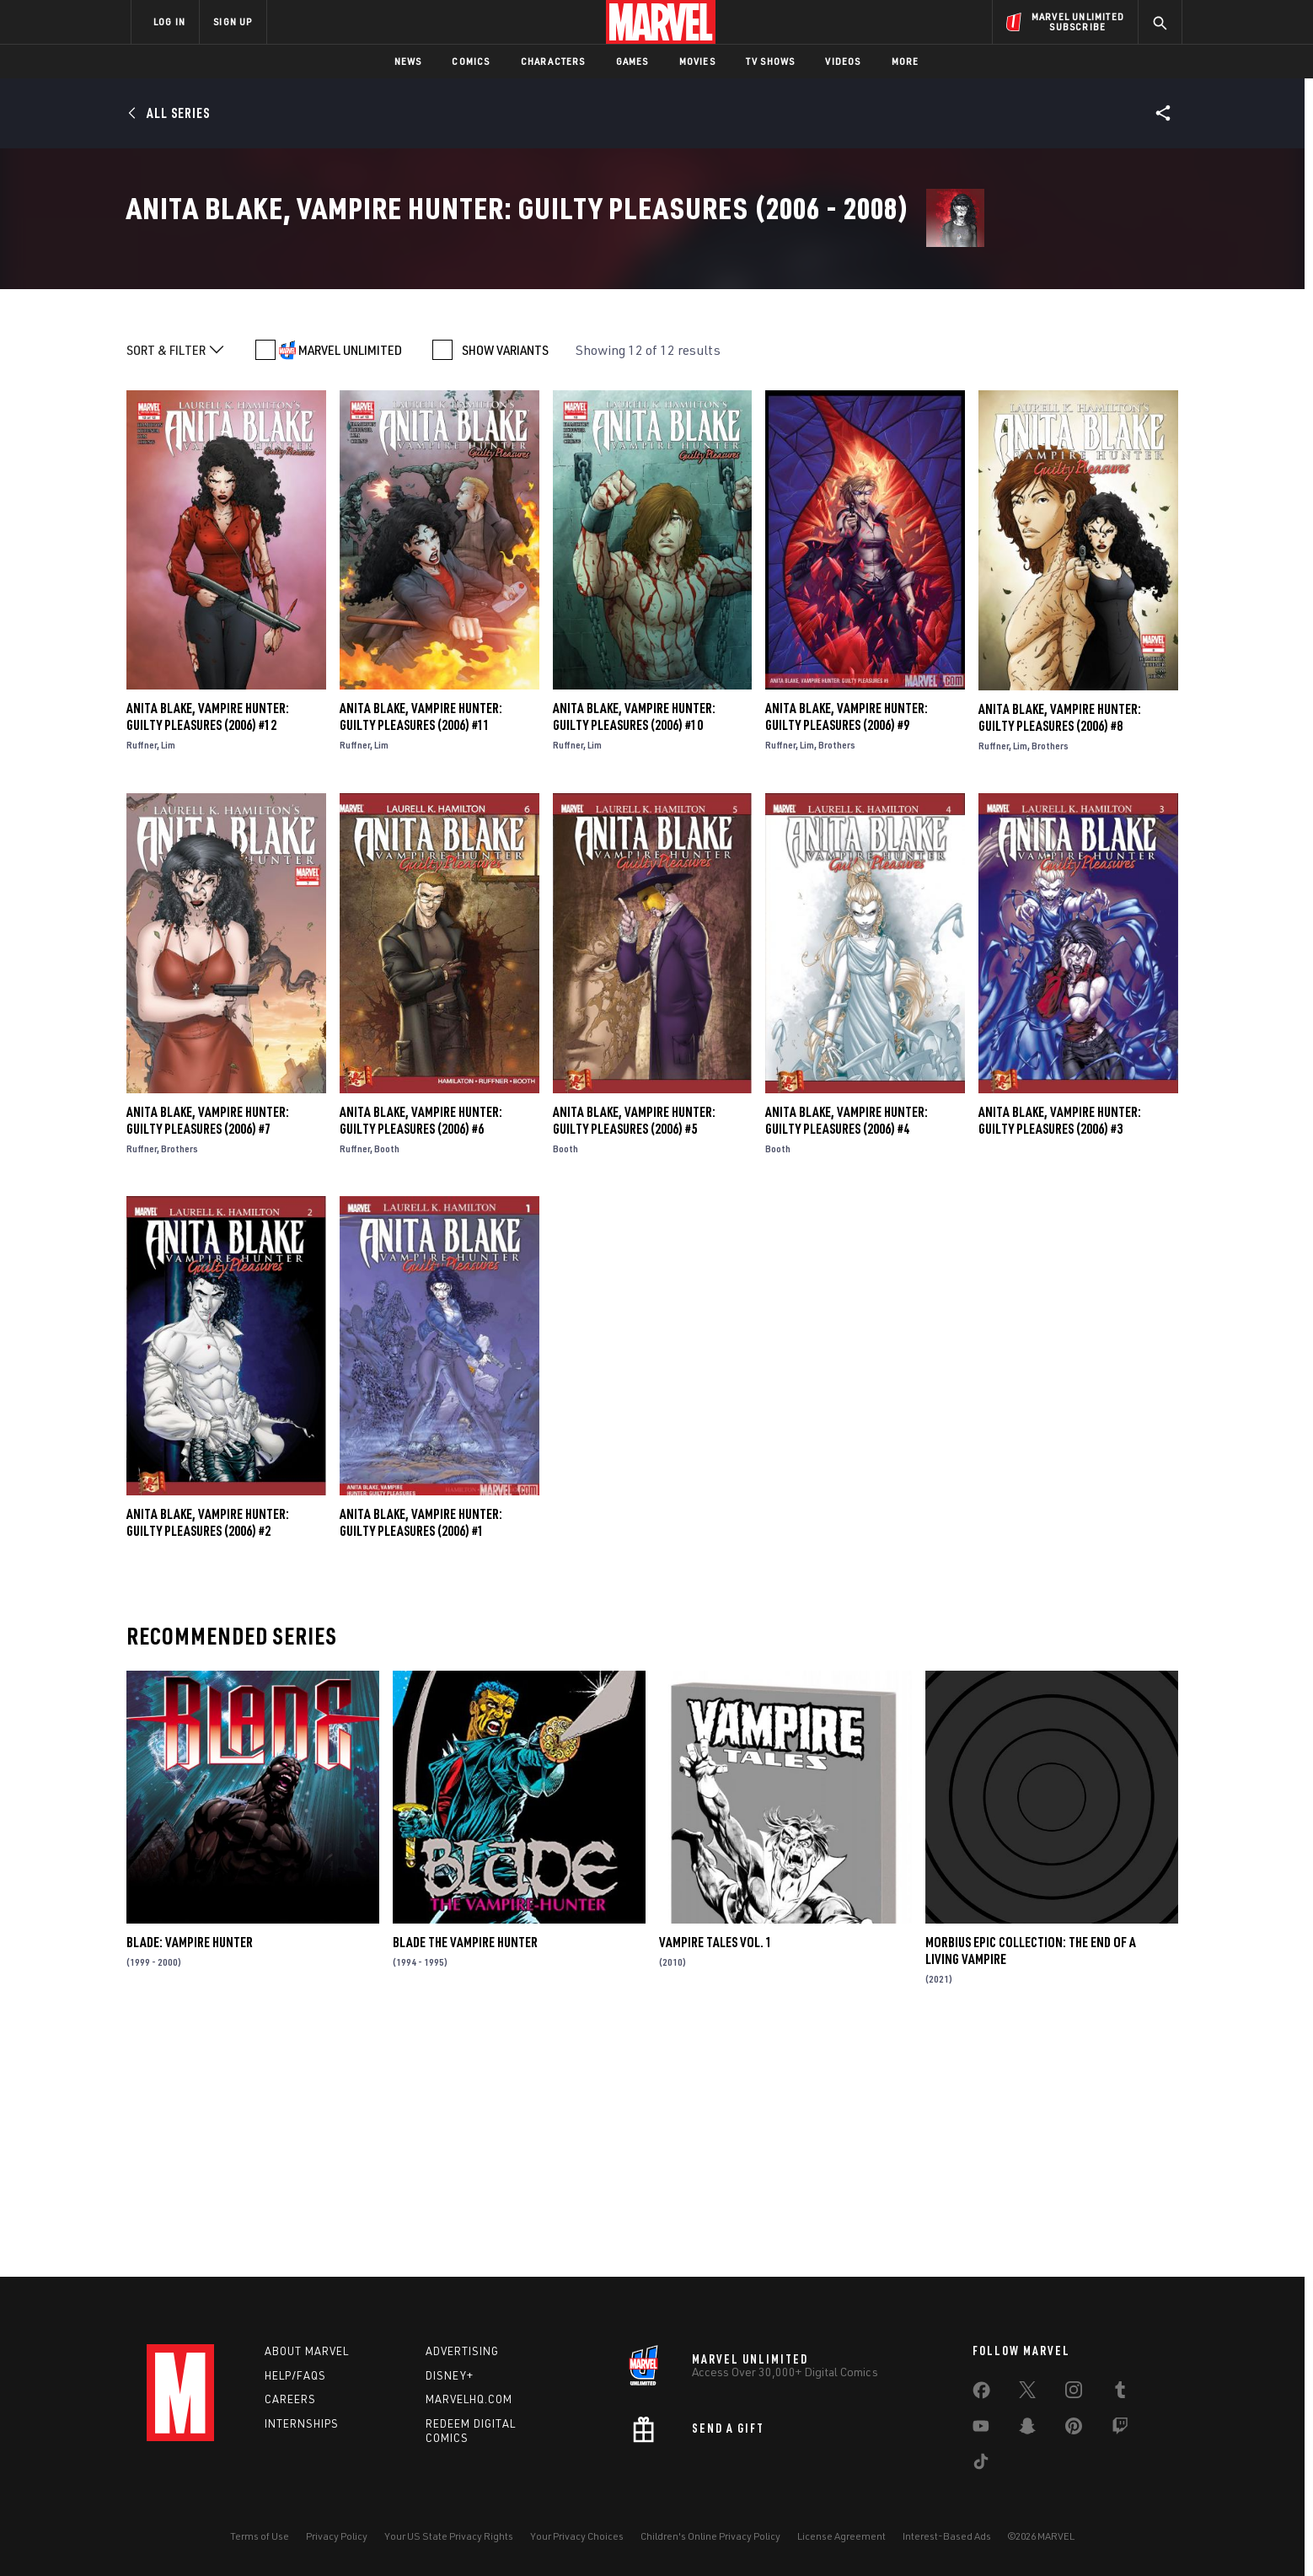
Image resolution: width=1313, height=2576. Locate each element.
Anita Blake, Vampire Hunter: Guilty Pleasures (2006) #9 (846, 953)
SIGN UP (232, 21)
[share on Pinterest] (1073, 2429)
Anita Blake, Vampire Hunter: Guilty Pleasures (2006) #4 (846, 1356)
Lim (168, 981)
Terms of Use (259, 2536)
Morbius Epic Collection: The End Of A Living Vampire (1030, 2187)
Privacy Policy (336, 2536)
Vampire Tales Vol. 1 (715, 2179)
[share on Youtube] (981, 2429)
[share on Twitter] (1027, 2393)
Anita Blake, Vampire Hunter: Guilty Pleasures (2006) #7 (207, 1356)
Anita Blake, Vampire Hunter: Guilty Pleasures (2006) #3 (1059, 1356)
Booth (386, 1384)
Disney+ (450, 2375)
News (408, 61)
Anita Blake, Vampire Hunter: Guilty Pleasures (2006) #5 (634, 1356)
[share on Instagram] (1073, 2393)
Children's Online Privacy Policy (710, 2536)
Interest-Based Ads (947, 2536)
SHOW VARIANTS (505, 586)
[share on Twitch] (1120, 2429)
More (905, 61)
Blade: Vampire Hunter (189, 2179)
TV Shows (771, 61)
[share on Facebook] (981, 2393)
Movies (697, 61)
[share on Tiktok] (981, 2464)
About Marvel (307, 2351)
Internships (302, 2423)
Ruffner (141, 981)
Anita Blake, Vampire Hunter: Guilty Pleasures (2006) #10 (634, 953)
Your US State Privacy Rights (448, 2536)
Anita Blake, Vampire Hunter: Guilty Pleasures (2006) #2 (207, 1759)
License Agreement (841, 2536)
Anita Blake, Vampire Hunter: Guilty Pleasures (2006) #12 (207, 953)
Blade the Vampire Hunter (465, 2179)
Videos (842, 61)
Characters (553, 61)
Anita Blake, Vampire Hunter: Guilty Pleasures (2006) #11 (421, 953)
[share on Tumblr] (1120, 2393)
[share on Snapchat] (1027, 2429)
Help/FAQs (295, 2375)
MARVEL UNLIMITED (350, 586)
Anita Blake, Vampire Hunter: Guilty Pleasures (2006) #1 (421, 1759)
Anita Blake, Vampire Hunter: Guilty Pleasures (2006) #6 (421, 1356)
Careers (290, 2399)
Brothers (836, 981)
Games (632, 61)
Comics (471, 61)
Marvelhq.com (469, 2399)
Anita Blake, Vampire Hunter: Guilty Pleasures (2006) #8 (1059, 953)
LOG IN (169, 21)
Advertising (462, 2351)
